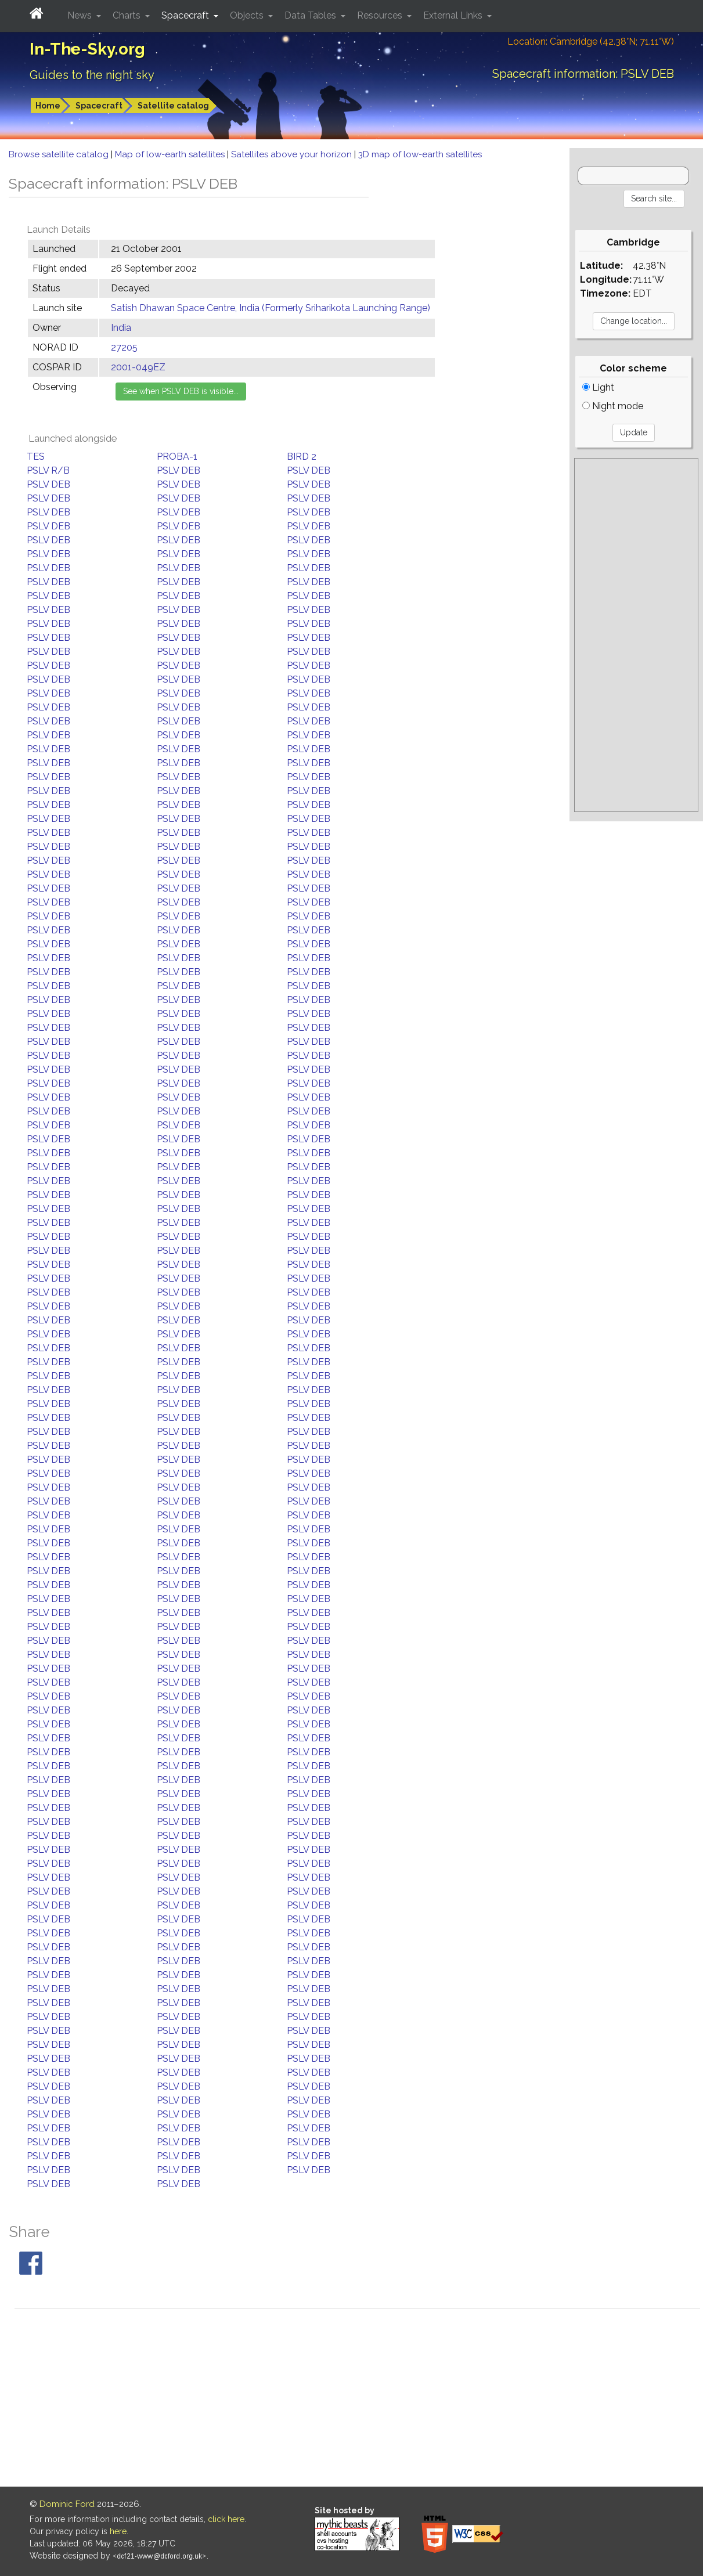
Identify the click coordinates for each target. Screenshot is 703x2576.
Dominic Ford (67, 2504)
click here (226, 2519)
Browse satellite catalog (60, 154)
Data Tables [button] (311, 15)
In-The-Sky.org (87, 49)
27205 (124, 347)
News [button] (80, 15)
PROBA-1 (177, 456)
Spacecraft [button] (186, 15)
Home (47, 105)
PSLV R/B (48, 470)
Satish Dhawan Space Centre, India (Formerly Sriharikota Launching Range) (270, 307)
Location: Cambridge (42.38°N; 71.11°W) (590, 41)
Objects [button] (248, 15)
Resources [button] (381, 15)
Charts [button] (128, 15)
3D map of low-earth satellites (420, 154)
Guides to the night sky (92, 75)
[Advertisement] (636, 635)
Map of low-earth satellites (171, 154)
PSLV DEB (178, 470)
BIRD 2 (301, 456)
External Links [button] (454, 15)
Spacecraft (98, 105)
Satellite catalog (173, 105)
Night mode (612, 406)
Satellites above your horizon (292, 154)
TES (36, 456)
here (118, 2531)
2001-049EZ (138, 367)
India (121, 327)
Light (598, 387)
